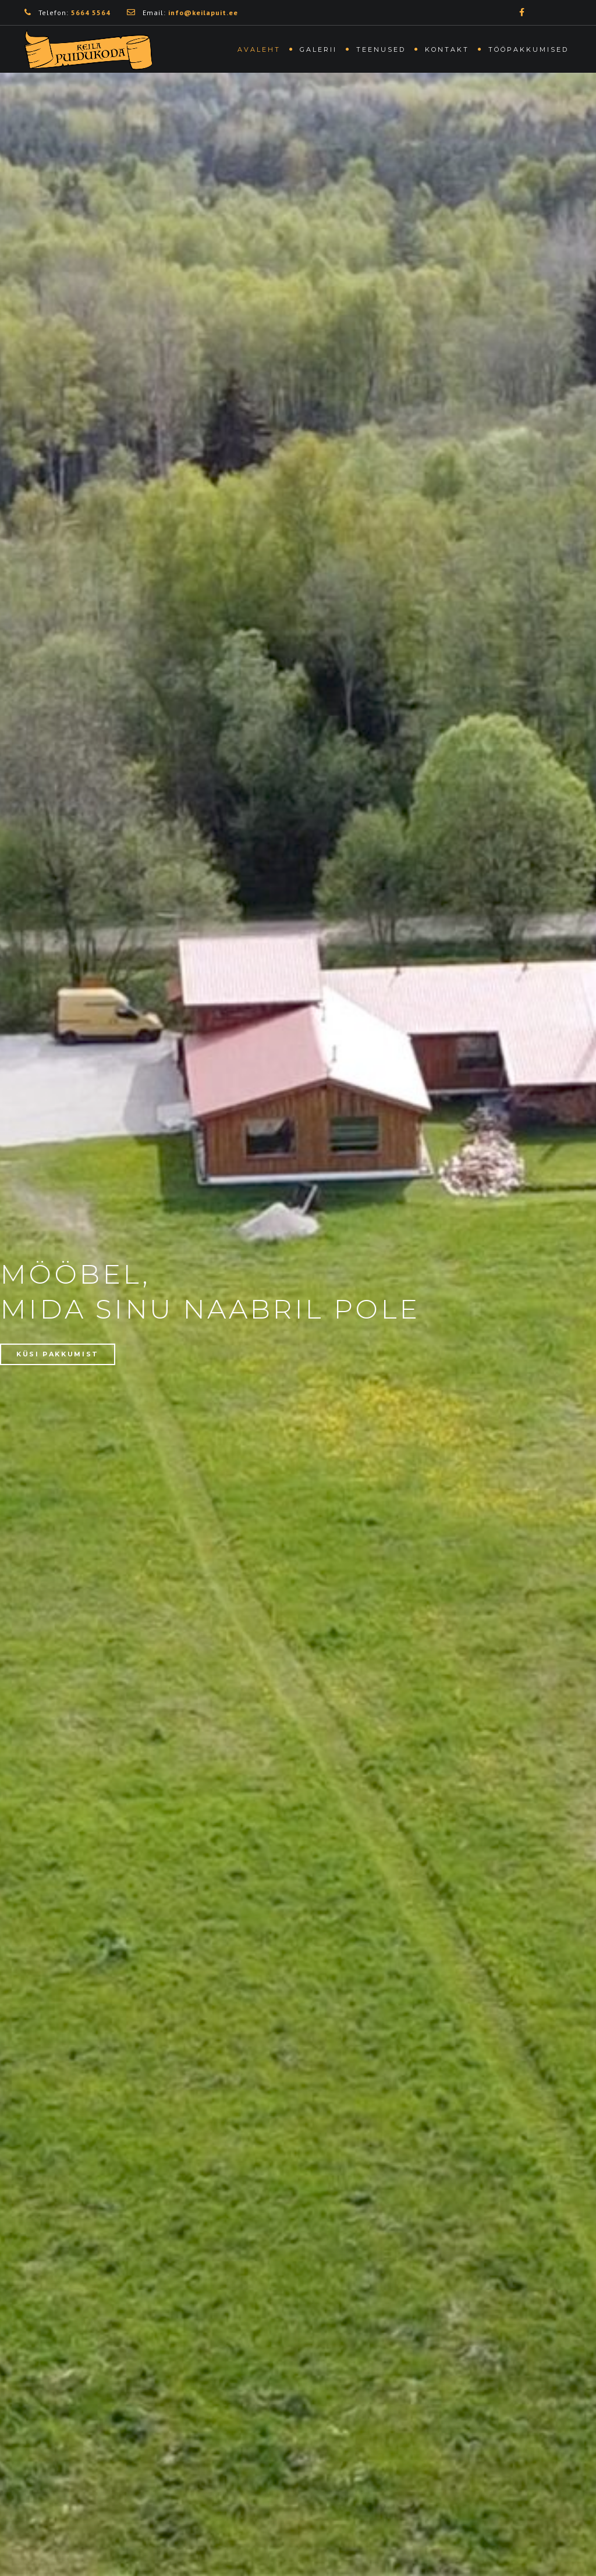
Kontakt (447, 49)
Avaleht (259, 49)
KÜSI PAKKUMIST (57, 1354)
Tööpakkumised (528, 49)
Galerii (318, 49)
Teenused (381, 49)
